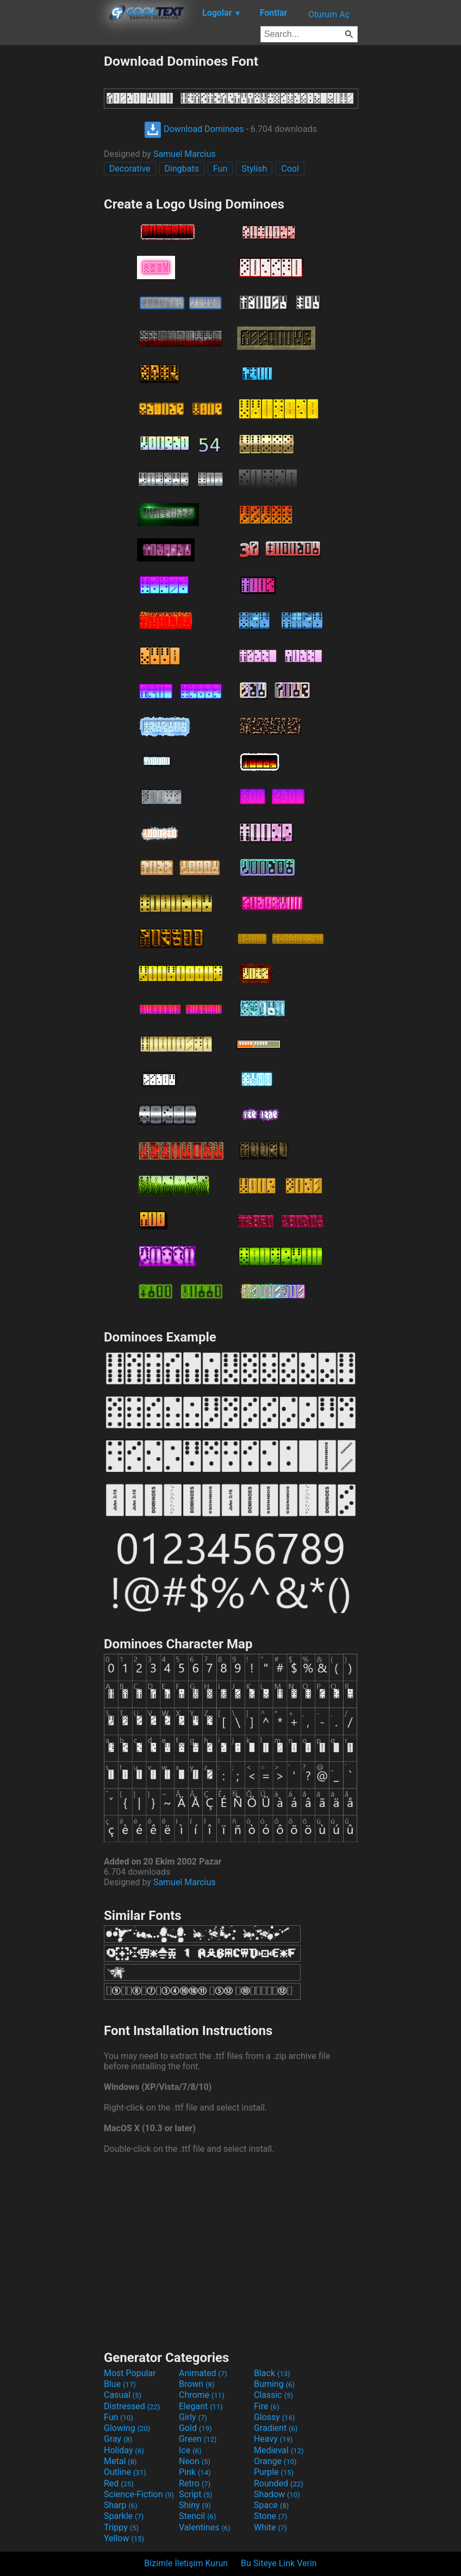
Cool (290, 168)
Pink (195, 2472)
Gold (195, 2428)
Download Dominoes (194, 129)
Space (271, 2505)
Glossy (274, 2417)
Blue (120, 2384)
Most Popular (130, 2373)
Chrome (202, 2395)
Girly (193, 2417)
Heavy (273, 2439)
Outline (125, 2472)
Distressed (132, 2406)
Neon (194, 2461)
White (270, 2527)
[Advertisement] (51, 216)
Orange (275, 2461)
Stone (270, 2516)
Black (272, 2373)
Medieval (279, 2450)
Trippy (121, 2527)
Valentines (204, 2527)
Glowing (127, 2428)
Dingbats (182, 168)
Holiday (124, 2450)
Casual (122, 2395)
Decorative (130, 168)
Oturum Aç (329, 14)
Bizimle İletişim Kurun (186, 2563)
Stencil (197, 2516)
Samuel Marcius (184, 154)
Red (119, 2483)
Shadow (277, 2494)
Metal (120, 2461)
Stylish (254, 168)
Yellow (124, 2538)
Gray (118, 2439)
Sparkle (124, 2516)
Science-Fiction (139, 2494)
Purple (274, 2472)
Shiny (195, 2505)
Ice (190, 2450)
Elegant (201, 2406)
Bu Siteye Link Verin (279, 2563)
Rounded (278, 2483)
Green (198, 2439)
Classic (273, 2395)
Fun (220, 168)
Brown (196, 2384)
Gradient (275, 2428)
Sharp (121, 2505)
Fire (266, 2406)
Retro (194, 2483)
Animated (203, 2373)
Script (196, 2494)
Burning (274, 2384)
